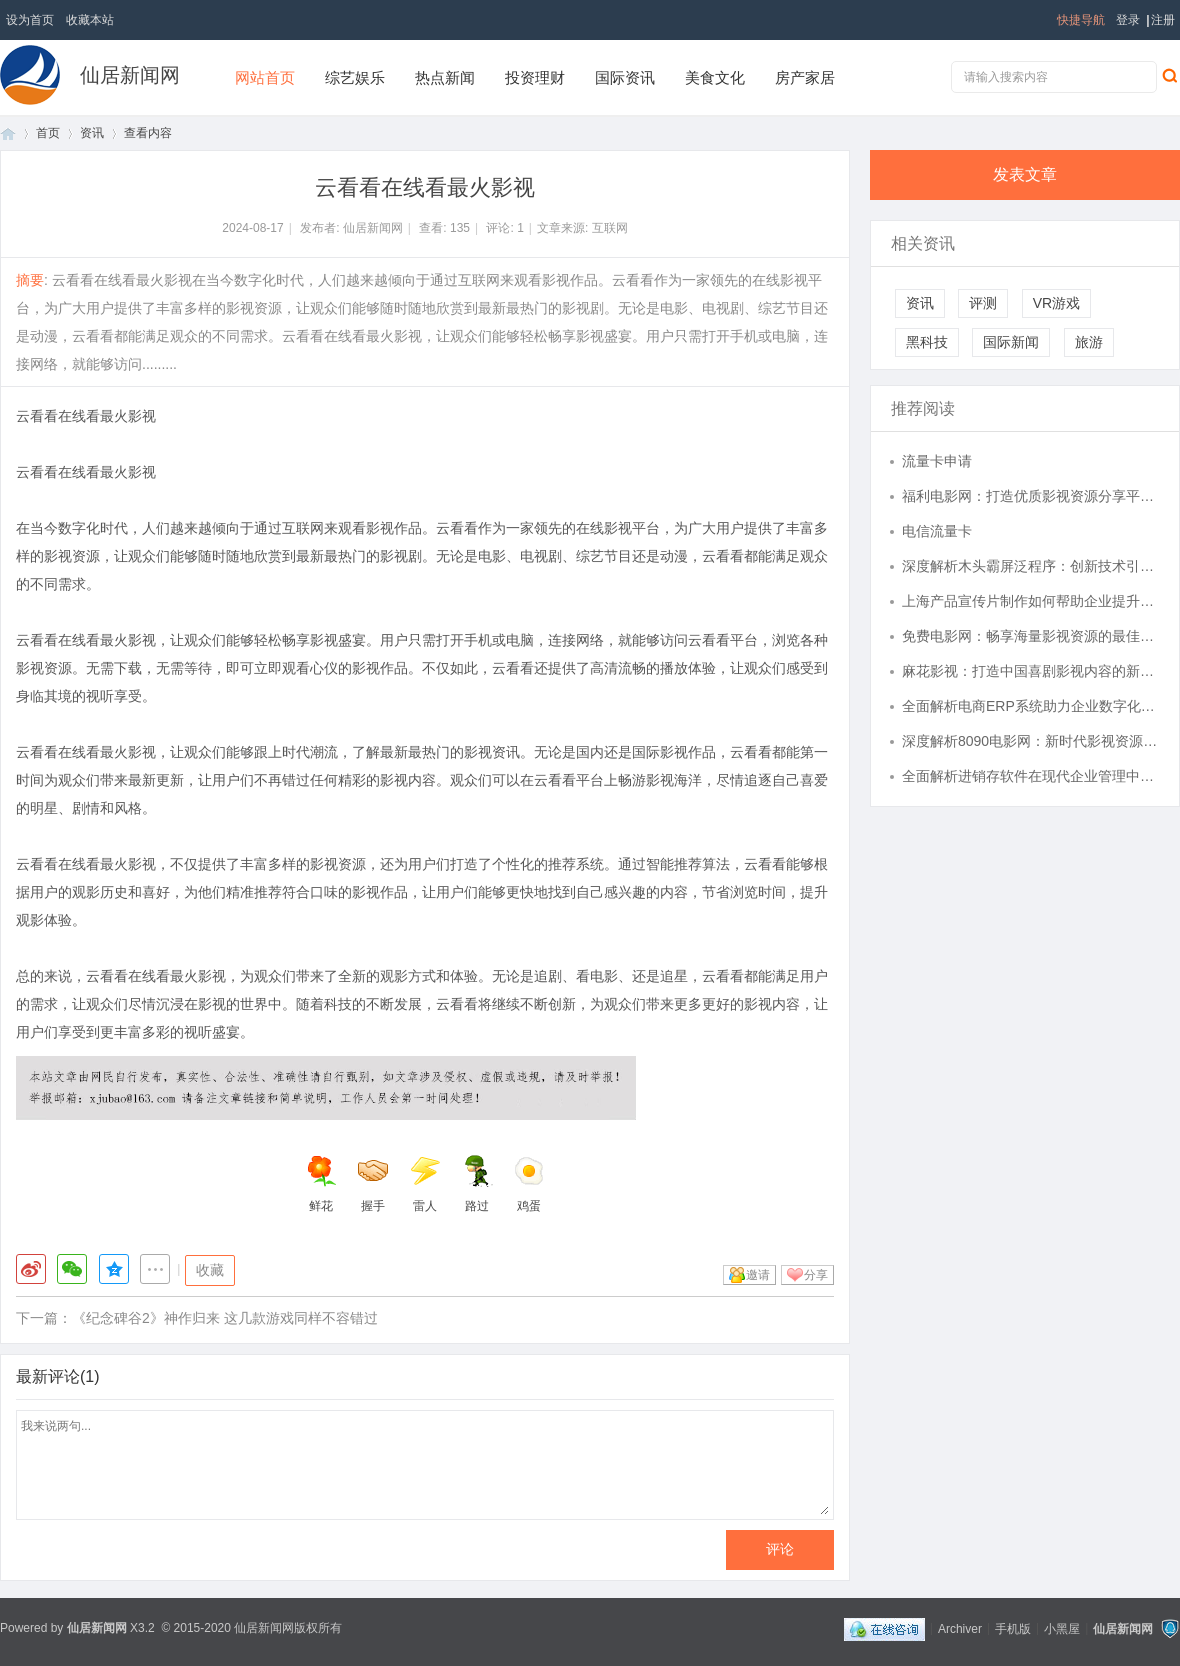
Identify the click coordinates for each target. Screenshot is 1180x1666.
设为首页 (30, 20)
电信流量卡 (937, 531)
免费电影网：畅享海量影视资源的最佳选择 (1031, 636)
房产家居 (805, 77)
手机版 (1013, 1628)
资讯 (92, 133)
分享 (816, 1275)
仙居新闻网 (130, 75)
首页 (8, 133)
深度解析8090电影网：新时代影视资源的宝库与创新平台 (1031, 741)
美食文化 (715, 77)
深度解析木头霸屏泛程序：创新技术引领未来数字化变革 (1031, 566)
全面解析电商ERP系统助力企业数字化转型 (1031, 706)
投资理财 (535, 77)
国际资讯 (625, 77)
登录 (1128, 20)
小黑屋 (1062, 1628)
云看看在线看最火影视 (86, 416)
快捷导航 (1081, 20)
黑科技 (927, 342)
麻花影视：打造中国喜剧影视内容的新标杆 (1031, 671)
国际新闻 (1011, 342)
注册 (1163, 20)
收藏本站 (90, 20)
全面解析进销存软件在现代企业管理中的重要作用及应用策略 (1031, 776)
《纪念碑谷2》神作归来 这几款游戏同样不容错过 (225, 1318)
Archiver (960, 1628)
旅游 (1089, 342)
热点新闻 (445, 77)
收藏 (210, 1270)
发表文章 (1025, 174)
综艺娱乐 (355, 77)
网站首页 (265, 77)
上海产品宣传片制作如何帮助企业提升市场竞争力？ (1031, 601)
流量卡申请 (937, 461)
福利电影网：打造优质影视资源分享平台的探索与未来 (1031, 496)
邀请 (758, 1275)
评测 (983, 303)
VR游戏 (1056, 303)
